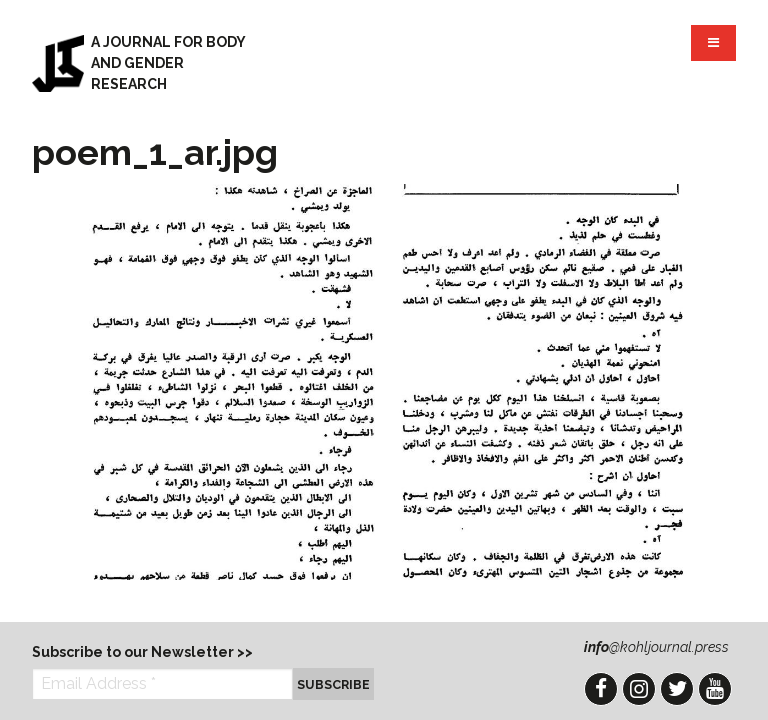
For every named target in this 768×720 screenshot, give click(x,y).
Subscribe (333, 684)
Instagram (639, 689)
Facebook (601, 689)
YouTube (715, 689)
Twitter (677, 689)
